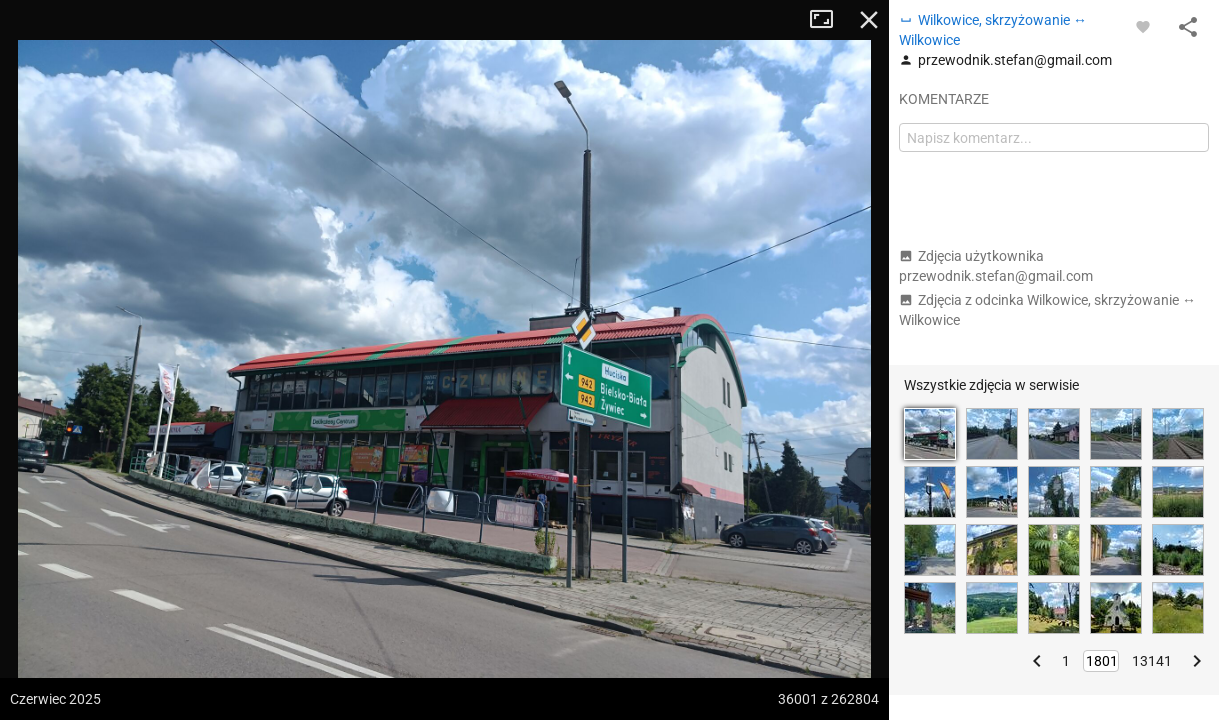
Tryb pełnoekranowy (829, 20)
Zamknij (869, 20)
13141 (1152, 661)
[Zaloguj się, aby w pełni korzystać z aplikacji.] (1143, 26)
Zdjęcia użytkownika (996, 266)
